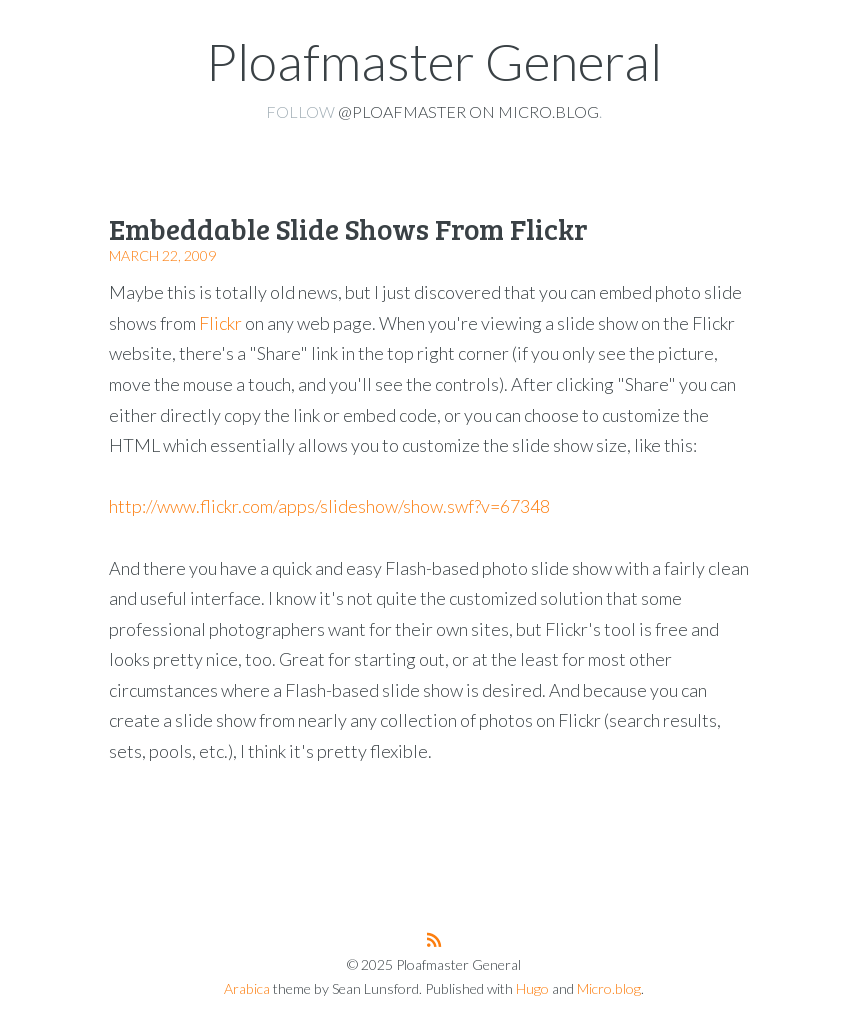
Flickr (220, 323)
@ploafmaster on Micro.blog (468, 111)
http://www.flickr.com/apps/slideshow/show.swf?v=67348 (329, 506)
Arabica (247, 988)
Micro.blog (609, 988)
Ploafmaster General (434, 61)
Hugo (532, 988)
